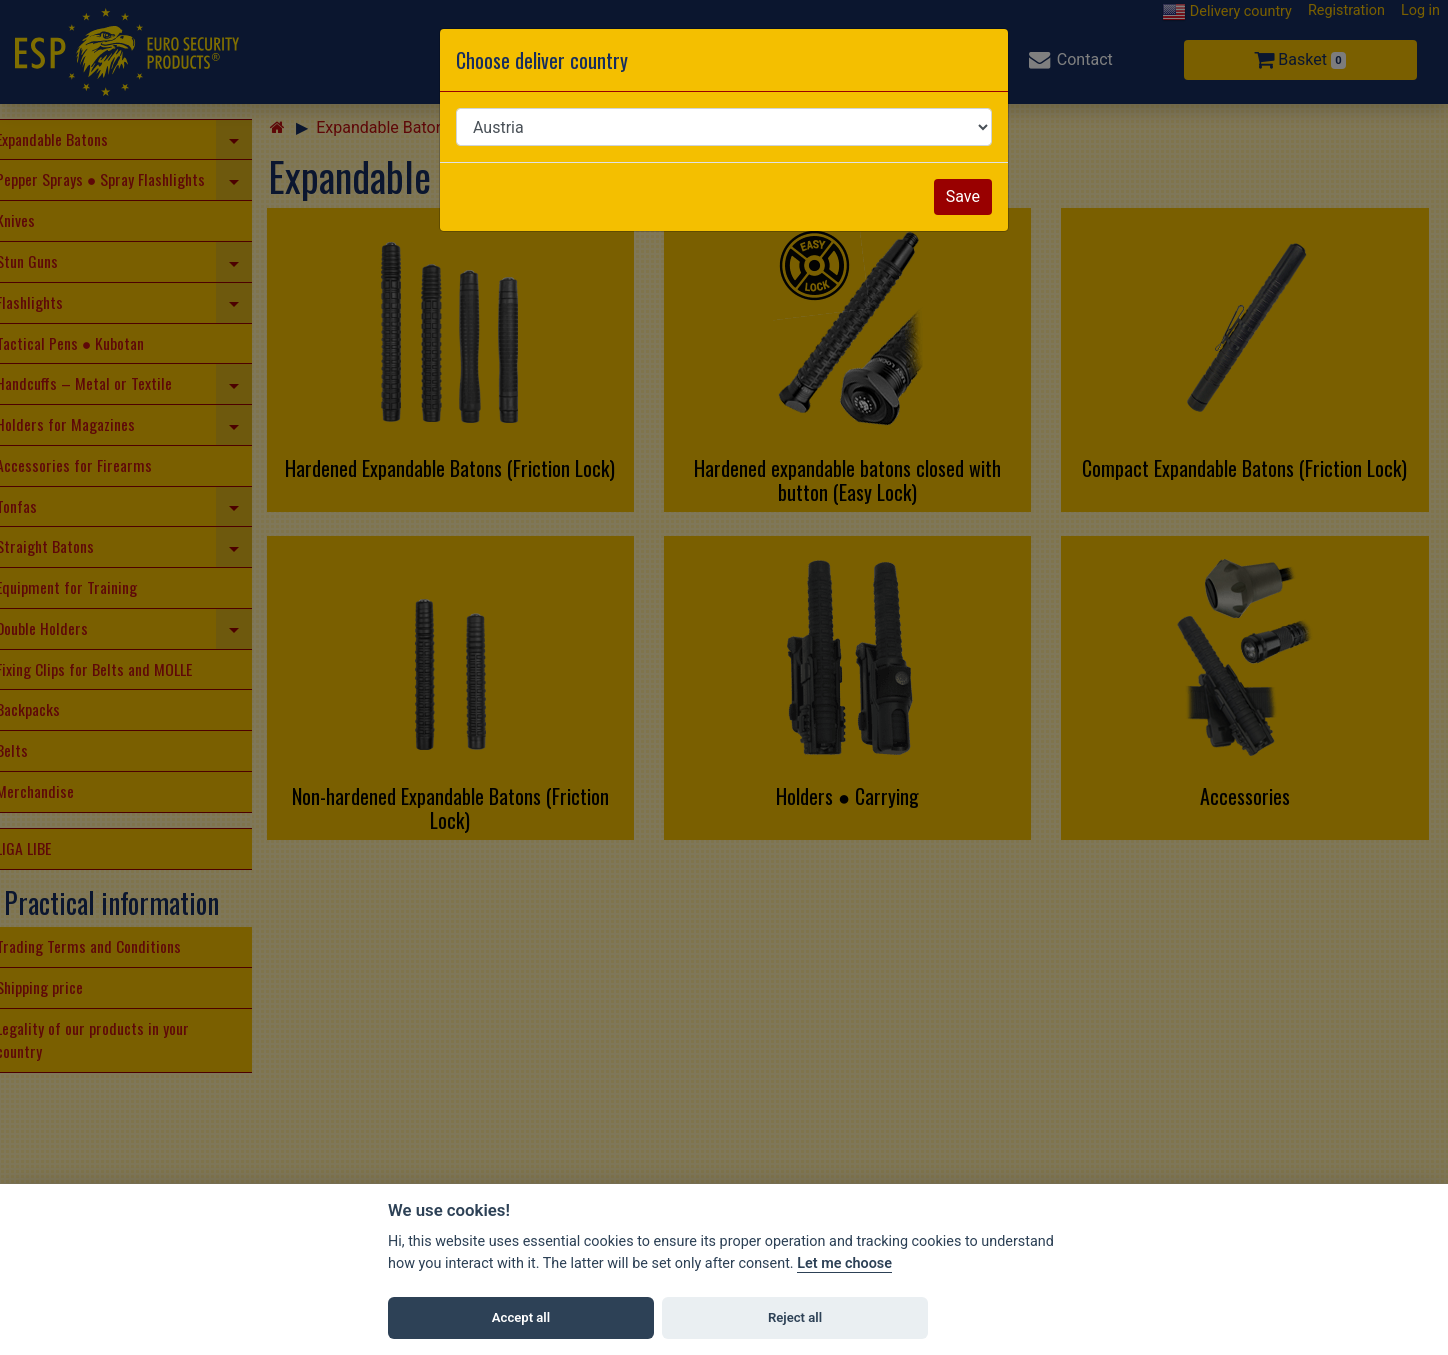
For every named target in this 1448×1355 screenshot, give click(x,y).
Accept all (521, 1317)
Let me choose (844, 1263)
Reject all (795, 1317)
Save (963, 196)
